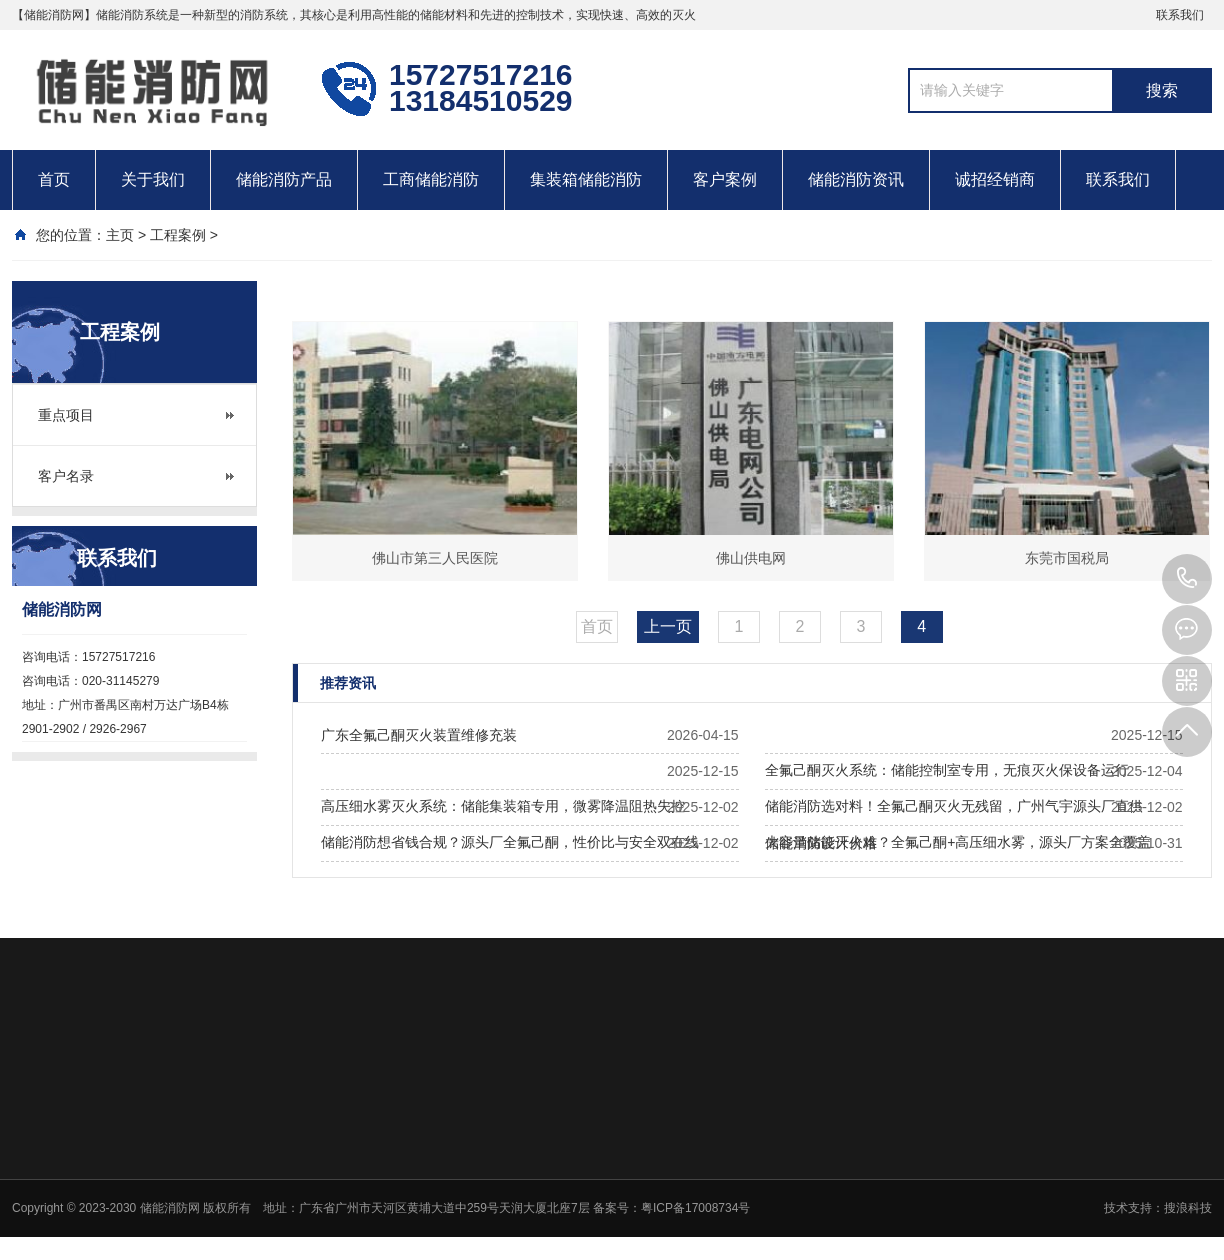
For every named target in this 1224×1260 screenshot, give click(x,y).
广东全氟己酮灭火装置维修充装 (419, 735)
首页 (54, 179)
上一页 (668, 626)
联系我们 (1180, 15)
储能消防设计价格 (821, 843)
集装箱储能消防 (586, 179)
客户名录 (66, 476)
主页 (120, 235)
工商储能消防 (431, 179)
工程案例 (178, 235)
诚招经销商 (995, 179)
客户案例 (725, 179)
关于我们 (153, 179)
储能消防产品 (284, 179)
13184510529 (1187, 579)
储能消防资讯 (856, 179)
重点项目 (66, 415)
